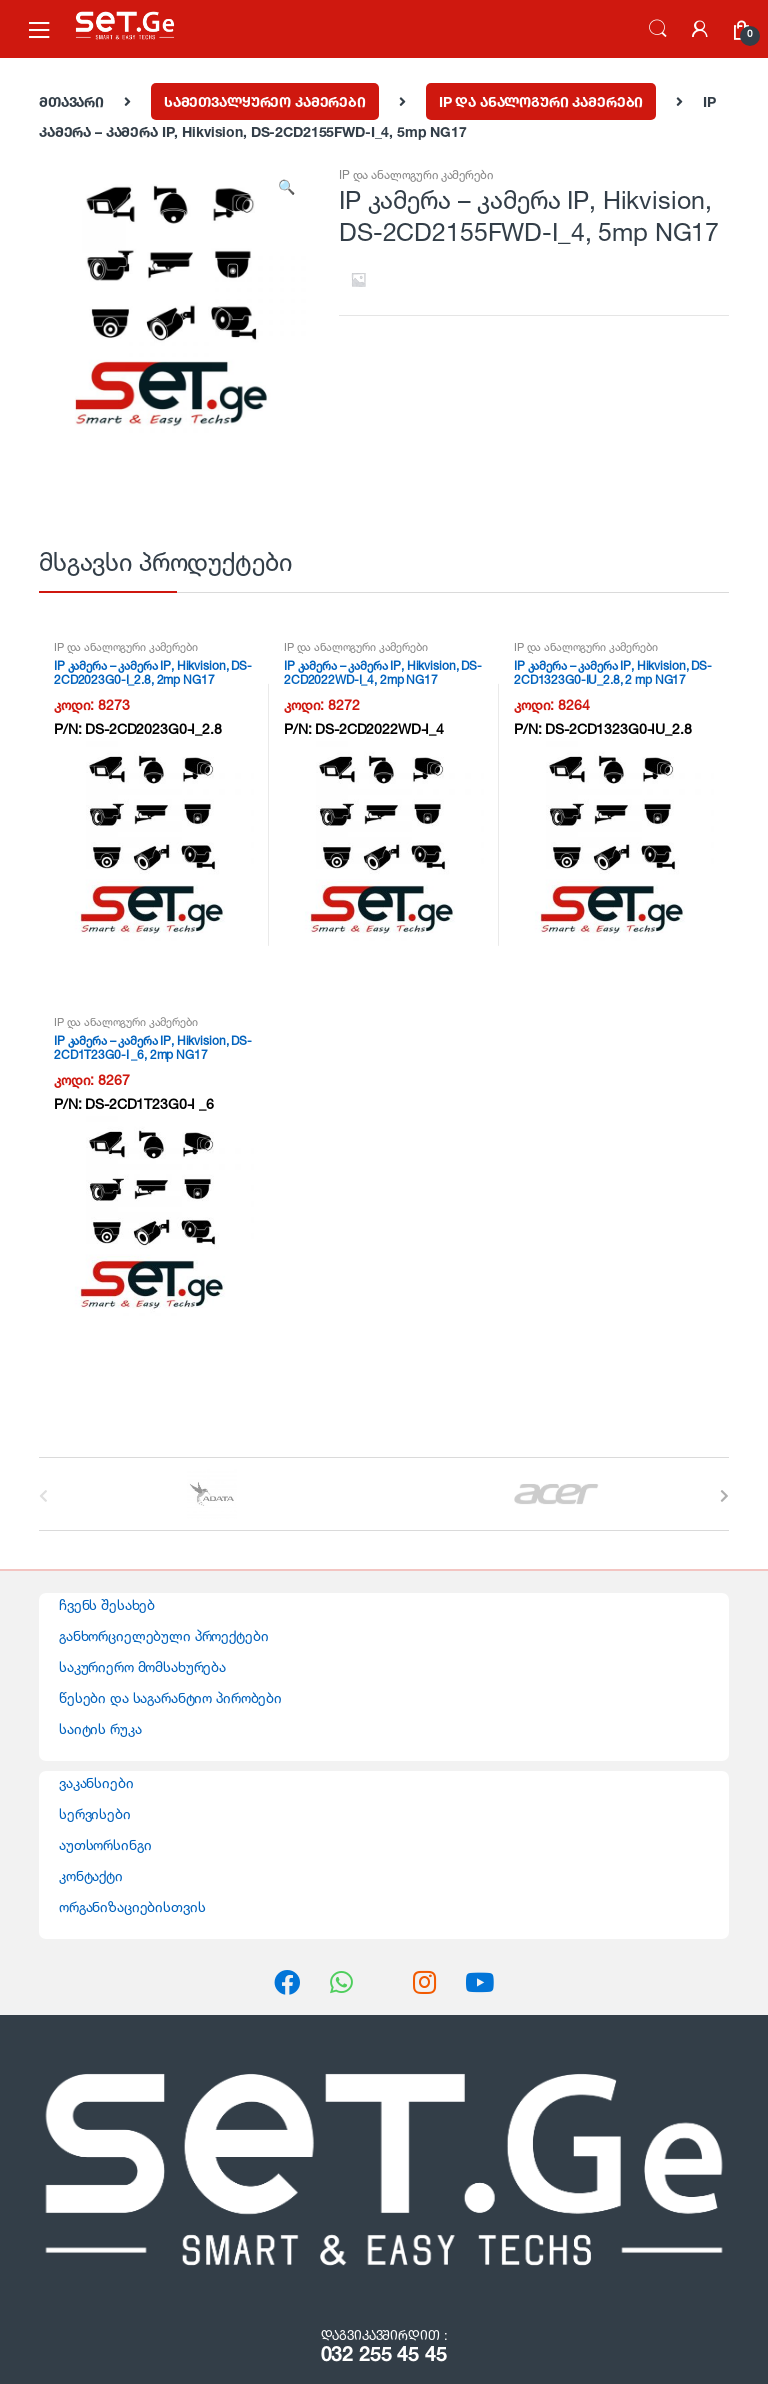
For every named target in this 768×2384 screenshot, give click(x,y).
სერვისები (95, 1813)
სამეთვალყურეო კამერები (265, 101)
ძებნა (658, 29)
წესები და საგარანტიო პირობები (170, 1697)
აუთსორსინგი (105, 1844)
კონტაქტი (91, 1875)
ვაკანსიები (96, 1782)
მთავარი (71, 101)
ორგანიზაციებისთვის (132, 1906)
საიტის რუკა (100, 1728)
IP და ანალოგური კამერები (541, 101)
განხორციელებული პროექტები (164, 1635)
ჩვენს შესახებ (107, 1604)
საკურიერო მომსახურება (142, 1666)
